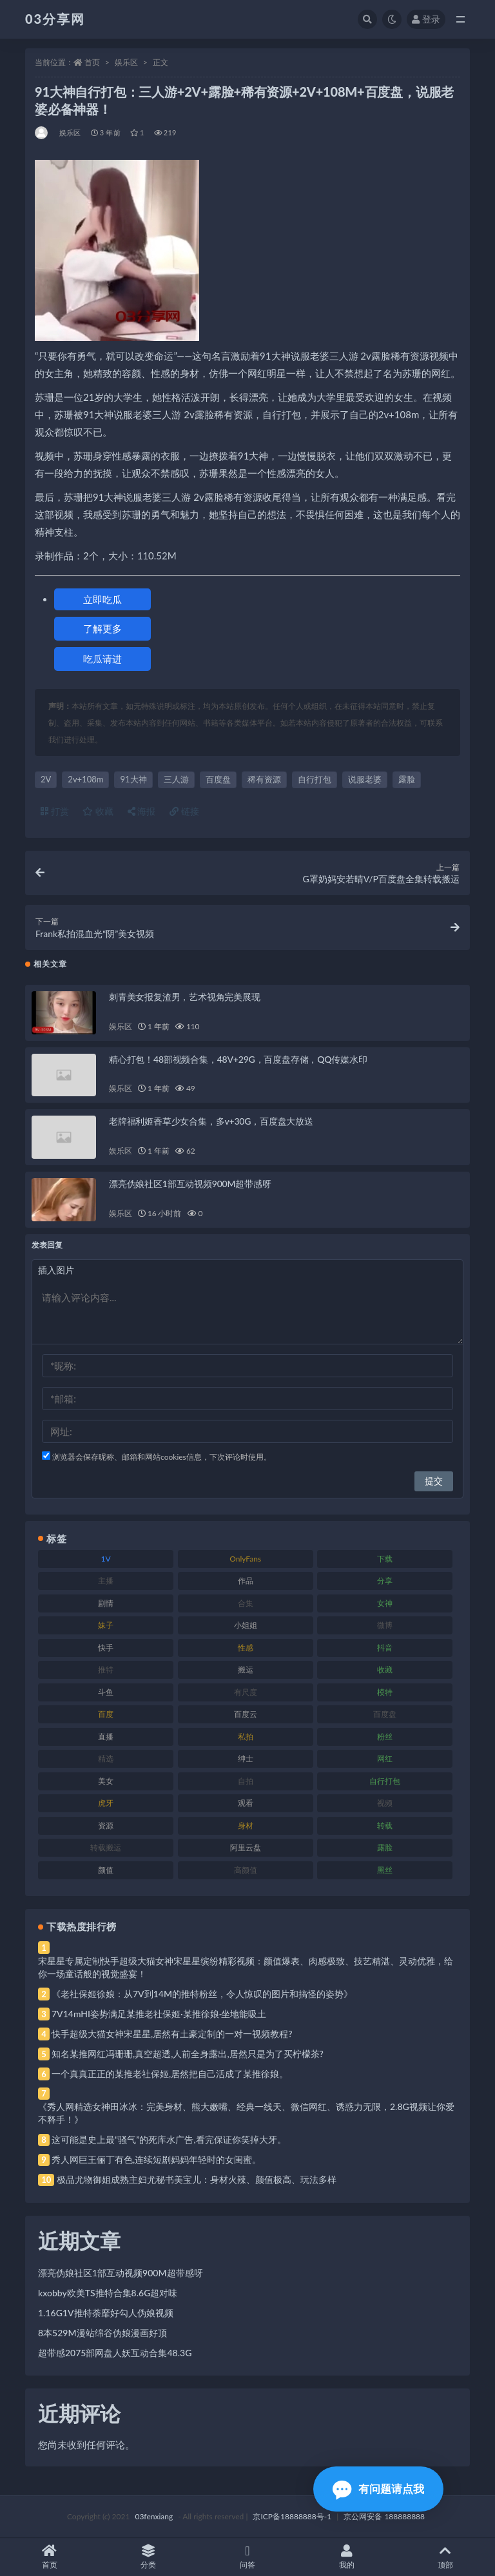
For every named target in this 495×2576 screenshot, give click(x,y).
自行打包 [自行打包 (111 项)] (384, 1781)
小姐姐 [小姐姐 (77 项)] (245, 1625)
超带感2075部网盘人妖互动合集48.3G (114, 2352)
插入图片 (56, 1269)
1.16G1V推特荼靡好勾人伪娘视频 (105, 2312)
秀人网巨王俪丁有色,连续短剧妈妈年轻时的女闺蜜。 (156, 2159)
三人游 (176, 779)
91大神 (133, 779)
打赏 (55, 811)
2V (46, 779)
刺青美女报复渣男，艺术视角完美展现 (184, 996)
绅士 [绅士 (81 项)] (245, 1758)
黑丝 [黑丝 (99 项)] (385, 1870)
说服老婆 (365, 779)
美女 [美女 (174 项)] (105, 1781)
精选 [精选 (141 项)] (105, 1758)
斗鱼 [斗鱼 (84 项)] (105, 1692)
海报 (142, 811)
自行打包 (314, 779)
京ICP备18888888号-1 (292, 2516)
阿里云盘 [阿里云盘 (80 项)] (245, 1847)
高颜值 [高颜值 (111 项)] (245, 1870)
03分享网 (55, 18)
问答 (247, 2557)
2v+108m (85, 779)
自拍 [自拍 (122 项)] (245, 1781)
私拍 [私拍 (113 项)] (245, 1736)
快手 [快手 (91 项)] (105, 1647)
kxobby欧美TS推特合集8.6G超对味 (107, 2292)
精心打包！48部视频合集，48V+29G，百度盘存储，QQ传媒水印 (238, 1059)
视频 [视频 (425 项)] (385, 1803)
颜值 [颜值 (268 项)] (105, 1870)
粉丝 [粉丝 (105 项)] (385, 1736)
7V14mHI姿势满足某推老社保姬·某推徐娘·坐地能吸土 (159, 2013)
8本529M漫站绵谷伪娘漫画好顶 (102, 2332)
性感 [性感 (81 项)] (245, 1647)
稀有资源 (264, 779)
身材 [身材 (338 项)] (245, 1825)
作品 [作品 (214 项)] (245, 1580)
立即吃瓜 (102, 599)
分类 (149, 2557)
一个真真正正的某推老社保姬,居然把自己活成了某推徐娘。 (170, 2073)
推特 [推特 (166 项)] (105, 1669)
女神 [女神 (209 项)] (385, 1603)
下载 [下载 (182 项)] (385, 1559)
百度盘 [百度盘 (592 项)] (384, 1714)
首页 (92, 62)
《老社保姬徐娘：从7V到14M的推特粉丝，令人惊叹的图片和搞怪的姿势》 (202, 1993)
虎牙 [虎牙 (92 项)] (105, 1803)
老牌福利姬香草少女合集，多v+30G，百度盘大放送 (211, 1121)
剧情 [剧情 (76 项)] (105, 1603)
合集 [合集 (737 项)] (245, 1603)
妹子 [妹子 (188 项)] (105, 1625)
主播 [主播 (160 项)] (105, 1580)
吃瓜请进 (102, 658)
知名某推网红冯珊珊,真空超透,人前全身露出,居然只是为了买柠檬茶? (188, 2053)
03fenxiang (154, 2516)
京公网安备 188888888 (384, 2516)
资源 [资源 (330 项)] (105, 1825)
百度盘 (218, 779)
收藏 (97, 811)
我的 (346, 2557)
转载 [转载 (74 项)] (385, 1825)
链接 (184, 811)
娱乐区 (126, 62)
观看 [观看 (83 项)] (245, 1803)
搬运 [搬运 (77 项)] (245, 1669)
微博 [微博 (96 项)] (385, 1625)
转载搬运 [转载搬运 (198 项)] (105, 1847)
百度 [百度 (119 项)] (105, 1714)
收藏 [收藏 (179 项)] (385, 1669)
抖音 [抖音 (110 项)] (385, 1647)
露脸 (406, 779)
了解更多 (102, 628)
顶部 (445, 2557)
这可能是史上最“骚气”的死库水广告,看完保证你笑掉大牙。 (169, 2139)
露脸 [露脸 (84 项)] (385, 1847)
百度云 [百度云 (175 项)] (245, 1714)
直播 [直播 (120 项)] (105, 1736)
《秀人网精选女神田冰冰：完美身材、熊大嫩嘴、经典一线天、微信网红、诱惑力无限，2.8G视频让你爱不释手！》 (246, 2113)
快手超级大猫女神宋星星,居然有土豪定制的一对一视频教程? (172, 2033)
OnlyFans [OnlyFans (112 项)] (245, 1559)
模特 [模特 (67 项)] (385, 1692)
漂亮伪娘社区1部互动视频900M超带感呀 (190, 1183)
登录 (426, 19)
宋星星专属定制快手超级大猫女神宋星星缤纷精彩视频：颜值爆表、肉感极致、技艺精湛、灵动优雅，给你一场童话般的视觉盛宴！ (245, 1967)
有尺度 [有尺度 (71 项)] (245, 1692)
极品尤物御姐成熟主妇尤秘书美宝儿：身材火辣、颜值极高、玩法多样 (196, 2179)
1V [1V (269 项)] (106, 1559)
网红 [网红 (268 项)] (385, 1758)
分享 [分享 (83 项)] (385, 1580)
